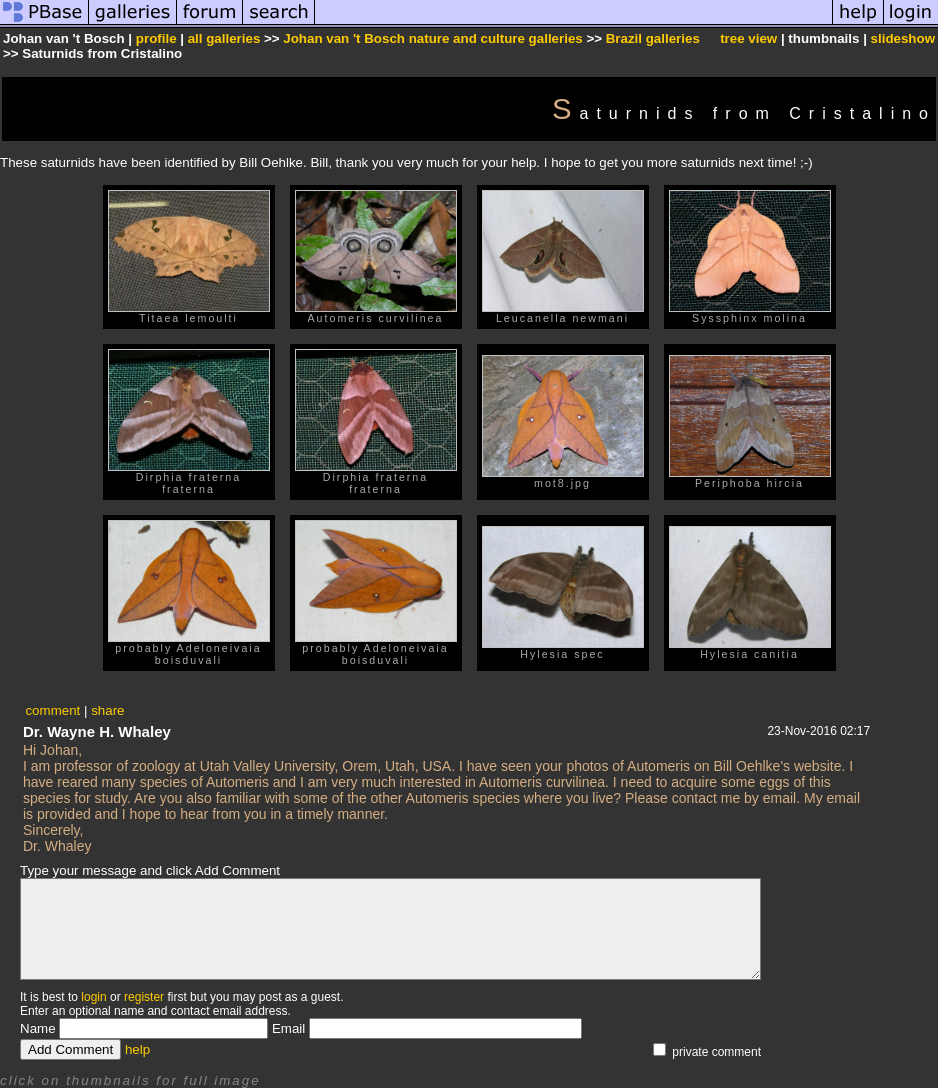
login (93, 997)
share (107, 710)
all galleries (224, 38)
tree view (748, 38)
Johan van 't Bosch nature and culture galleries (432, 38)
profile (156, 38)
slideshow (903, 38)
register (144, 997)
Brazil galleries (653, 38)
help (137, 1049)
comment (52, 710)
